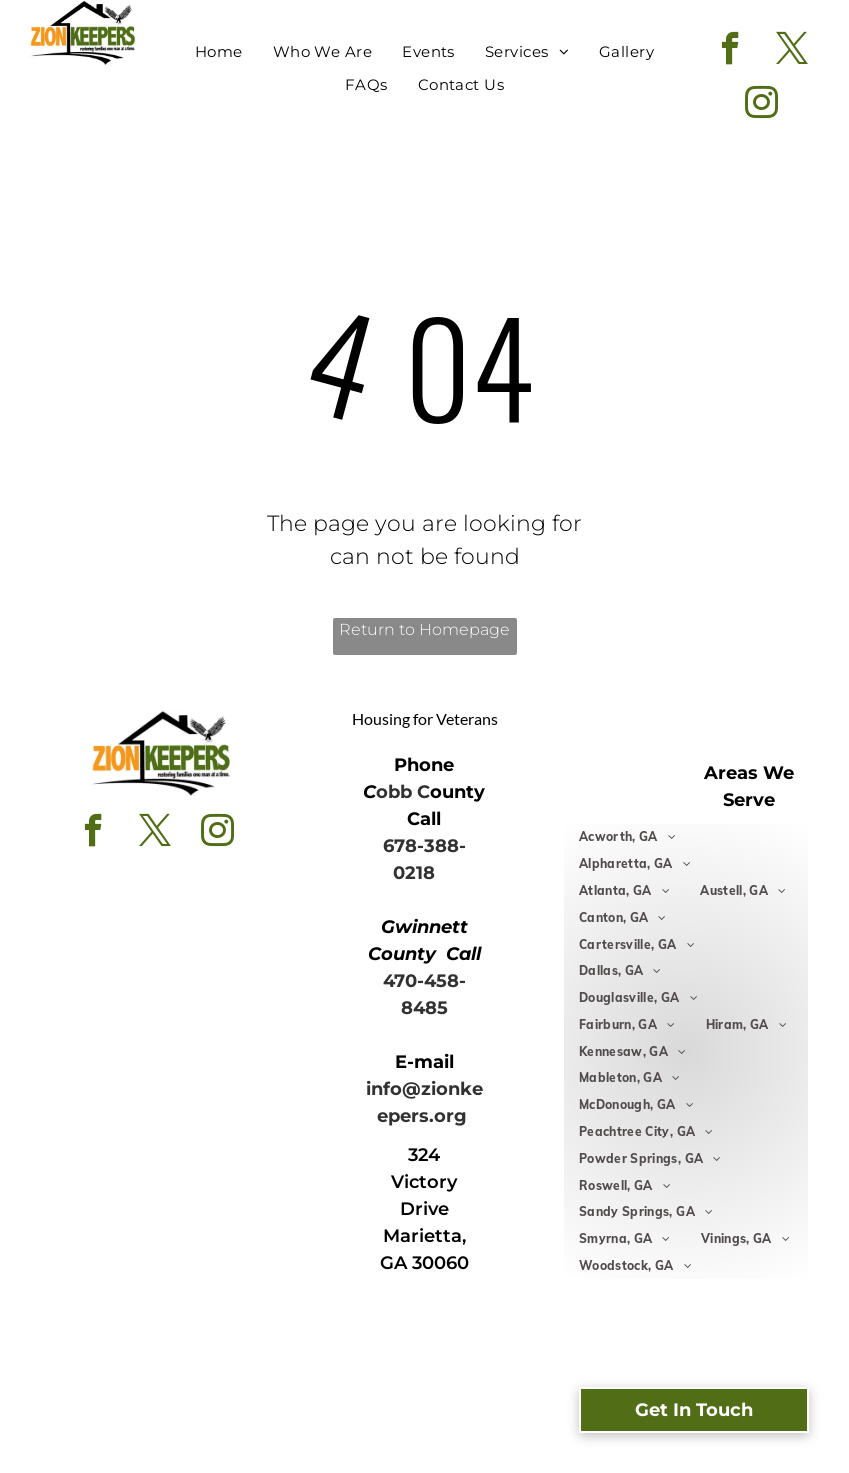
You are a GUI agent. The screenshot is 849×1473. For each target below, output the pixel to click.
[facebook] (730, 51)
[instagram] (761, 105)
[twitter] (792, 51)
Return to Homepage (424, 629)
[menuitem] (219, 52)
